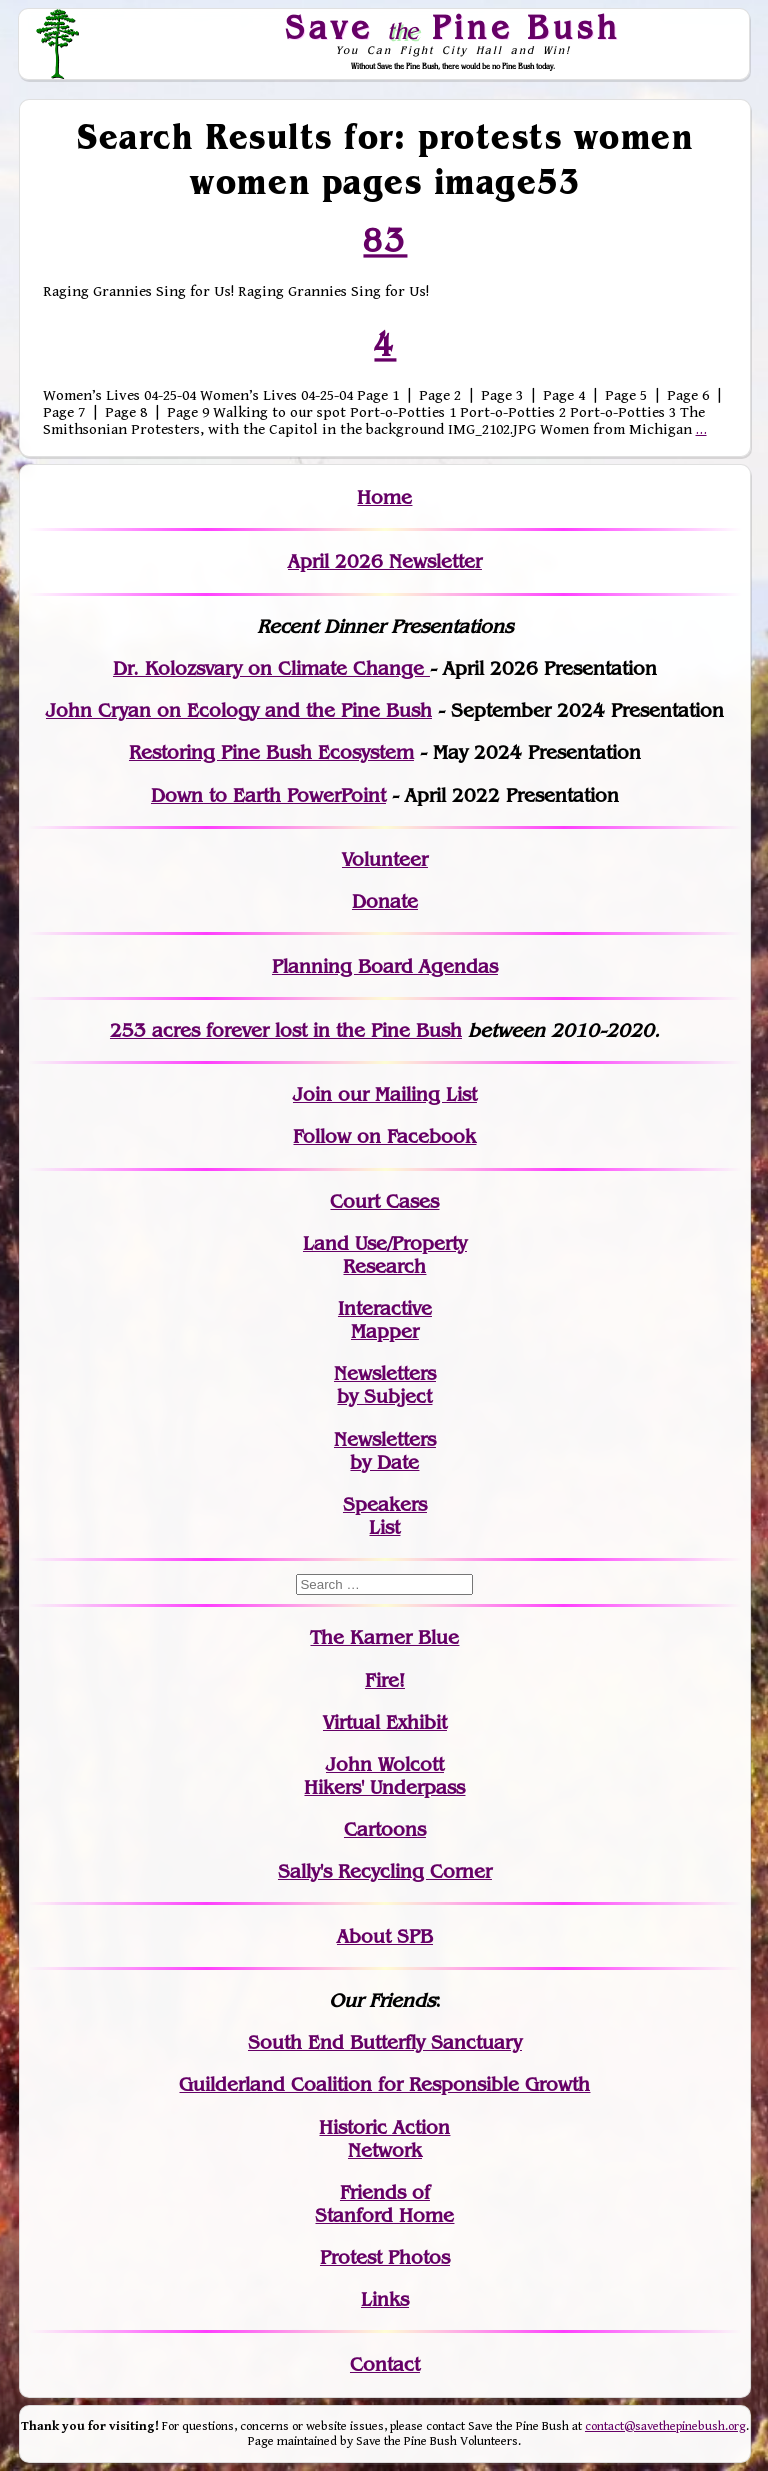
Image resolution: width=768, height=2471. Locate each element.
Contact (385, 2364)
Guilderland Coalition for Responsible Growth (384, 2084)
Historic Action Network (384, 2139)
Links (385, 2299)
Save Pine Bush (454, 27)
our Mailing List (404, 1094)
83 (385, 240)
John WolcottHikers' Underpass (384, 1776)
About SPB (385, 1936)
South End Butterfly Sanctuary (385, 2042)
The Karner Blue (384, 1637)
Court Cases (384, 1201)
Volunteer (385, 859)
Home (384, 497)
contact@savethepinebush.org (665, 2426)
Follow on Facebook (384, 1136)
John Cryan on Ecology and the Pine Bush (239, 710)
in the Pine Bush (346, 1030)
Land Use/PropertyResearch (385, 1255)
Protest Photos (385, 2257)
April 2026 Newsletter (385, 561)
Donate (385, 901)
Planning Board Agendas (385, 966)
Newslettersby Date (385, 1451)
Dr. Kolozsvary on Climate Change (271, 668)
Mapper (385, 1331)
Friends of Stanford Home (384, 2204)
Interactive (385, 1308)
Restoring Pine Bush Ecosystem (271, 752)
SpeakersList (385, 1516)
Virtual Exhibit (385, 1722)
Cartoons (385, 1829)
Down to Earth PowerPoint (268, 795)
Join (312, 1094)
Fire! (385, 1680)
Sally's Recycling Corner (385, 1871)
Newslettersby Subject (385, 1385)
